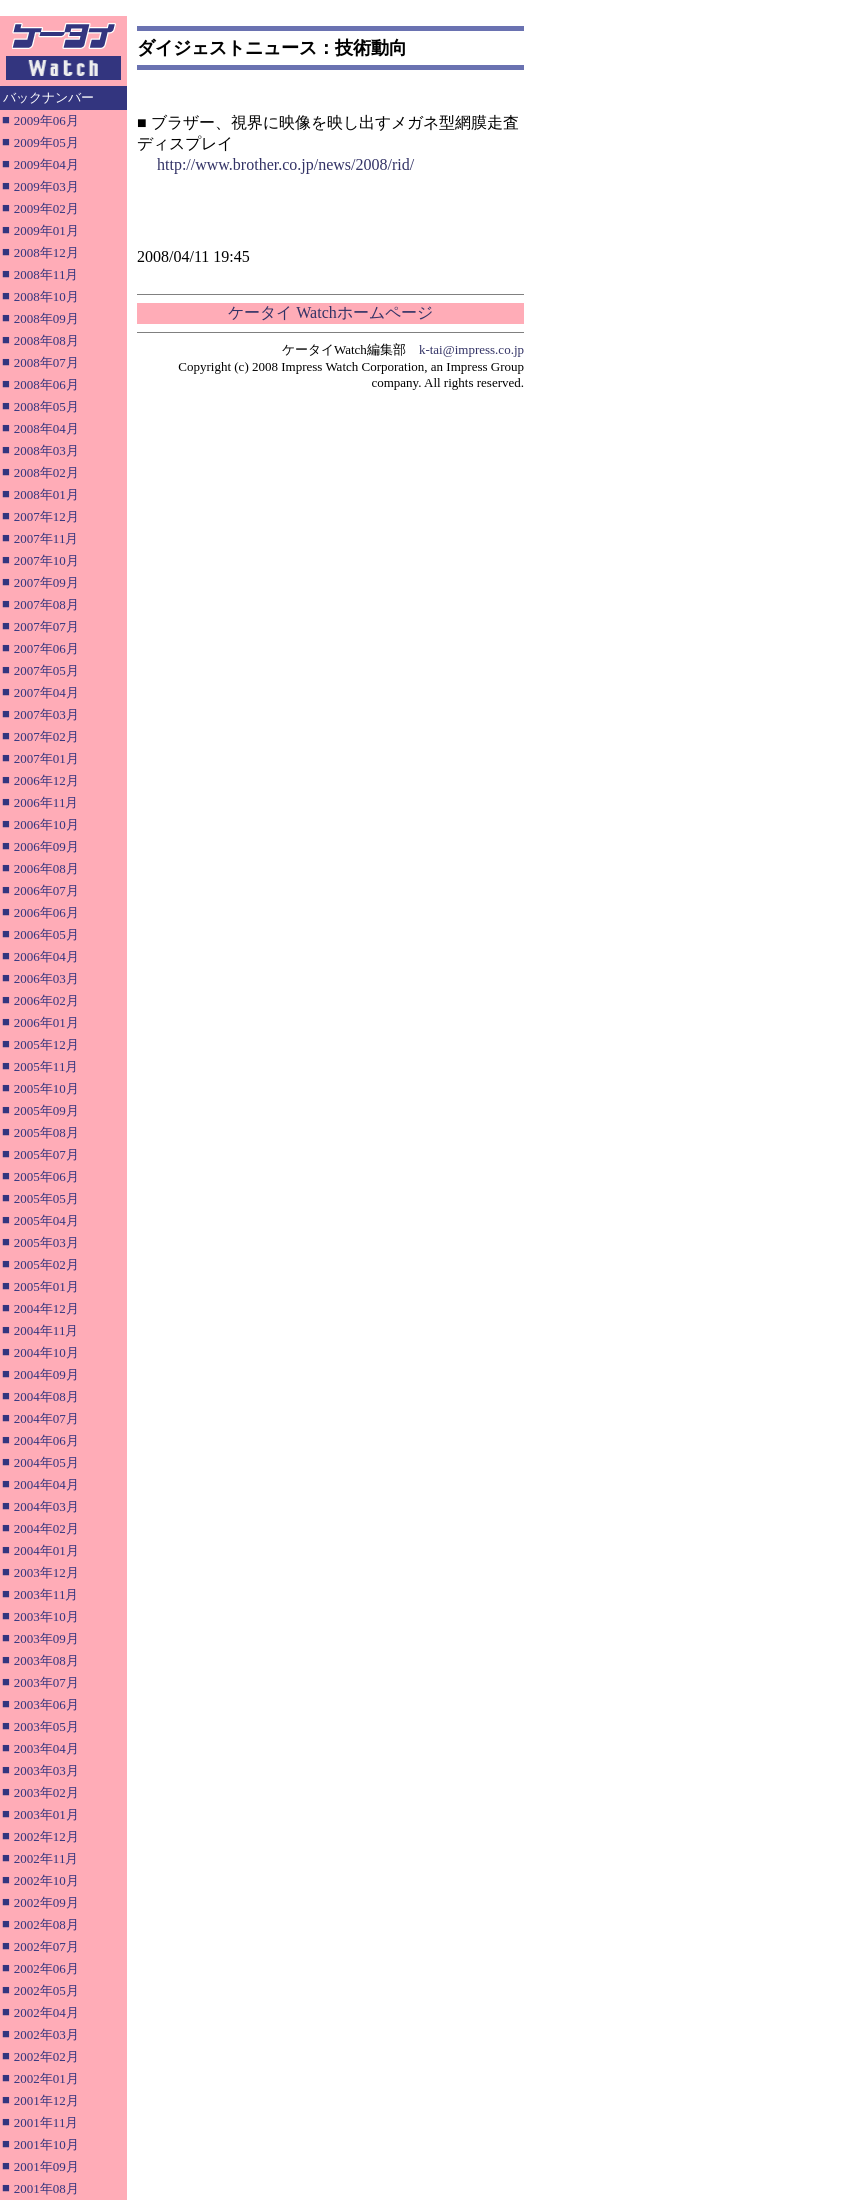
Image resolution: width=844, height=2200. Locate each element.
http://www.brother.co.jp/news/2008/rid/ (285, 164)
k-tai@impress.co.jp (471, 349)
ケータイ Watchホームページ (330, 312)
